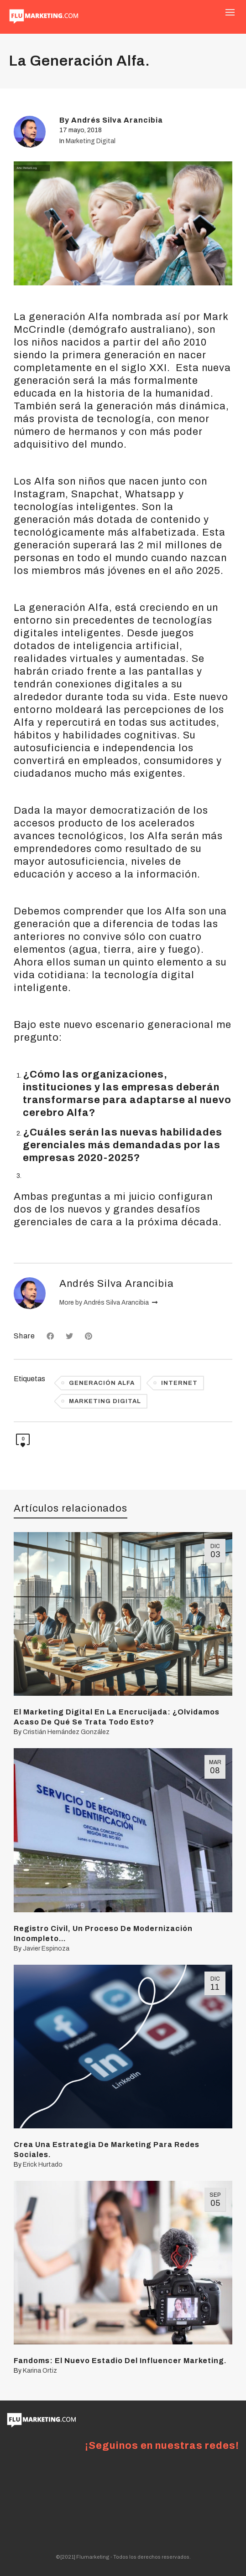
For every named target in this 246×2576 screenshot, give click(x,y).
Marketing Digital (90, 141)
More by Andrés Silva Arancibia (108, 1302)
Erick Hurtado (43, 2164)
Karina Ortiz (40, 2370)
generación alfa (102, 1383)
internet (179, 1383)
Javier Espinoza (46, 1948)
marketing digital (105, 1401)
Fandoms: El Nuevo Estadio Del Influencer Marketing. (120, 2360)
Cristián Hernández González (66, 1732)
